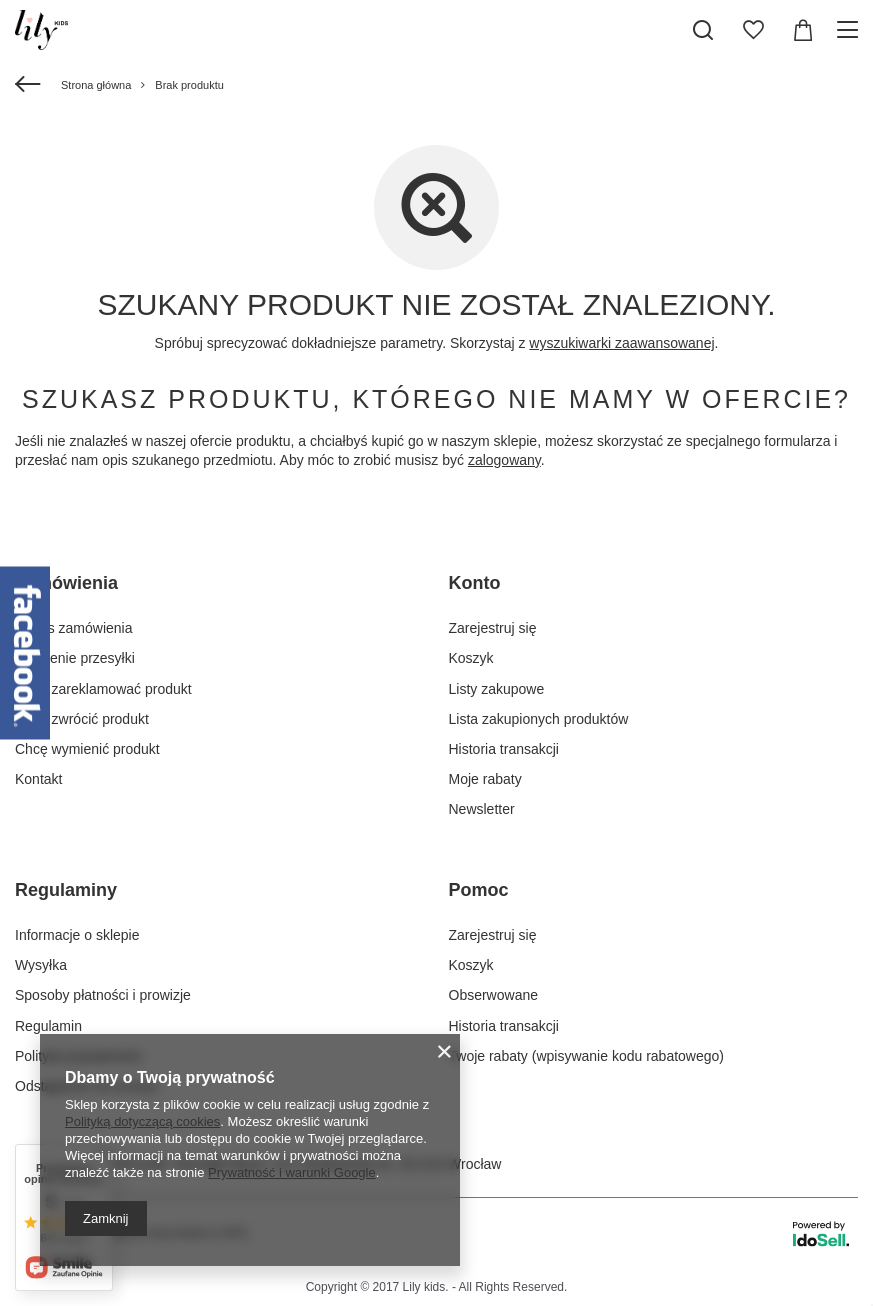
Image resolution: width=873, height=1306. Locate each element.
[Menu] (850, 30)
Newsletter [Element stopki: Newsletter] (482, 809)
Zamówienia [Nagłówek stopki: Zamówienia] (66, 583)
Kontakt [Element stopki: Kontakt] (38, 779)
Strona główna (96, 85)
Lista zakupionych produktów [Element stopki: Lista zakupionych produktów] (539, 719)
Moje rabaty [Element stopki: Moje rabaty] (485, 779)
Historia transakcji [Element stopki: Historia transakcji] (504, 749)
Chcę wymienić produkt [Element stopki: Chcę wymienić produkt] (87, 749)
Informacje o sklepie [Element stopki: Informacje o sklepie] (77, 935)
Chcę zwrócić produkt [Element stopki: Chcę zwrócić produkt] (82, 719)
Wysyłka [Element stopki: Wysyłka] (41, 965)
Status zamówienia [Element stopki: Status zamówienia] (74, 628)
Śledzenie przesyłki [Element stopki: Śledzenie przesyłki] (75, 658)
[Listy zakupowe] (753, 30)
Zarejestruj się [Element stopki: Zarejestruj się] (493, 628)
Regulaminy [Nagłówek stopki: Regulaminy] (66, 890)
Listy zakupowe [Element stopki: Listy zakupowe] (497, 689)
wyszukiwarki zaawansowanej (621, 343)
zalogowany (504, 460)
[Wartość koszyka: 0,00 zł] (803, 30)
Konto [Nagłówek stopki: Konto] (475, 583)
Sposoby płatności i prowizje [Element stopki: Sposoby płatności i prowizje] (103, 995)
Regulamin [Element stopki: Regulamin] (48, 1026)
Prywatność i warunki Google (292, 1172)
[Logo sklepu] (41, 30)
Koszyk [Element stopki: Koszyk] (471, 658)
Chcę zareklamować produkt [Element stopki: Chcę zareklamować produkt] (103, 689)
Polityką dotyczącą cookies (142, 1121)
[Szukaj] (703, 30)
